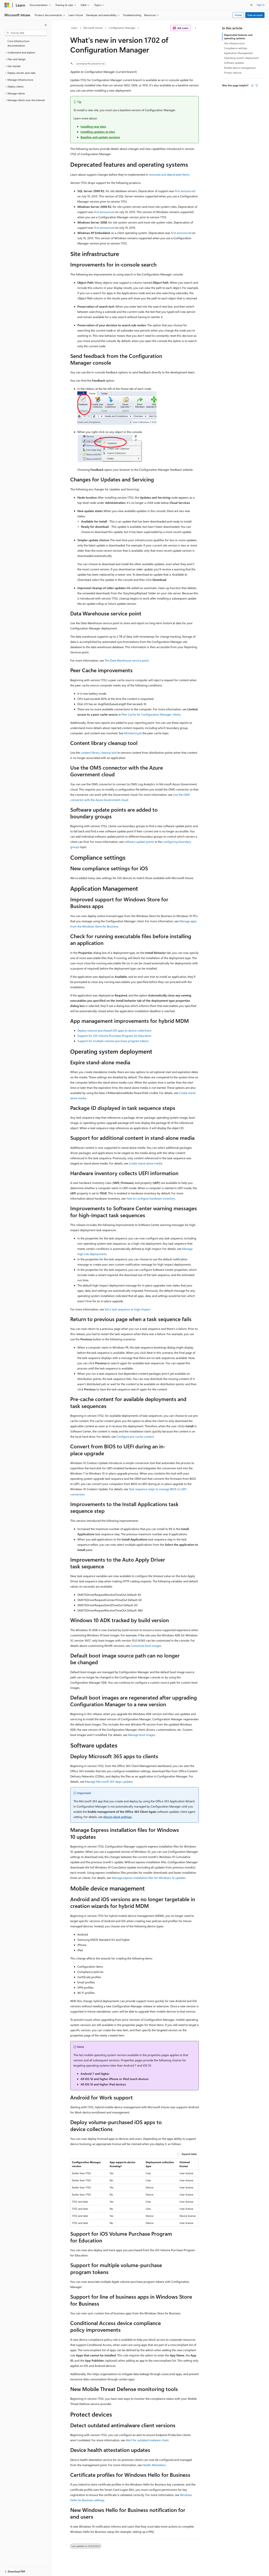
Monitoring (131, 733)
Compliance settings (235, 48)
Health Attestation (154, 2465)
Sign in (261, 5)
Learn (74, 28)
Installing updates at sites (98, 132)
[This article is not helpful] (256, 85)
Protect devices (233, 72)
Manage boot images (141, 1735)
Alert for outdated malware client (147, 2440)
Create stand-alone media (145, 1163)
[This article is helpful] (252, 85)
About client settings (117, 1817)
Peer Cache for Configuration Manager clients (151, 714)
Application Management (238, 53)
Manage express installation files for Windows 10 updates (148, 1878)
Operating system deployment (241, 58)
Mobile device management (240, 68)
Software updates (234, 62)
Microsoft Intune (93, 28)
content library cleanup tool (99, 752)
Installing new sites (93, 126)
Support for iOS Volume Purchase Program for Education (114, 1036)
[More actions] (195, 28)
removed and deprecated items (169, 174)
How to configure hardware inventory (150, 1198)
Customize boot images (146, 1646)
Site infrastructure (234, 43)
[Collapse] (46, 25)
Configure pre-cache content (135, 1436)
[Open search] (251, 5)
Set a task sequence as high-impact (127, 1309)
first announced (185, 191)
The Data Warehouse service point (127, 660)
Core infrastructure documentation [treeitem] (18, 43)
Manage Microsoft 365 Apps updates (109, 1781)
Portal (238, 15)
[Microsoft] (6, 5)
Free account (255, 15)
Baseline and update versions (100, 137)
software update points (139, 842)
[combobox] (25, 33)
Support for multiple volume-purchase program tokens (113, 1041)
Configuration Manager (122, 28)
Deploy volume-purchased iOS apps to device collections (114, 1030)
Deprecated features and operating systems (238, 36)
